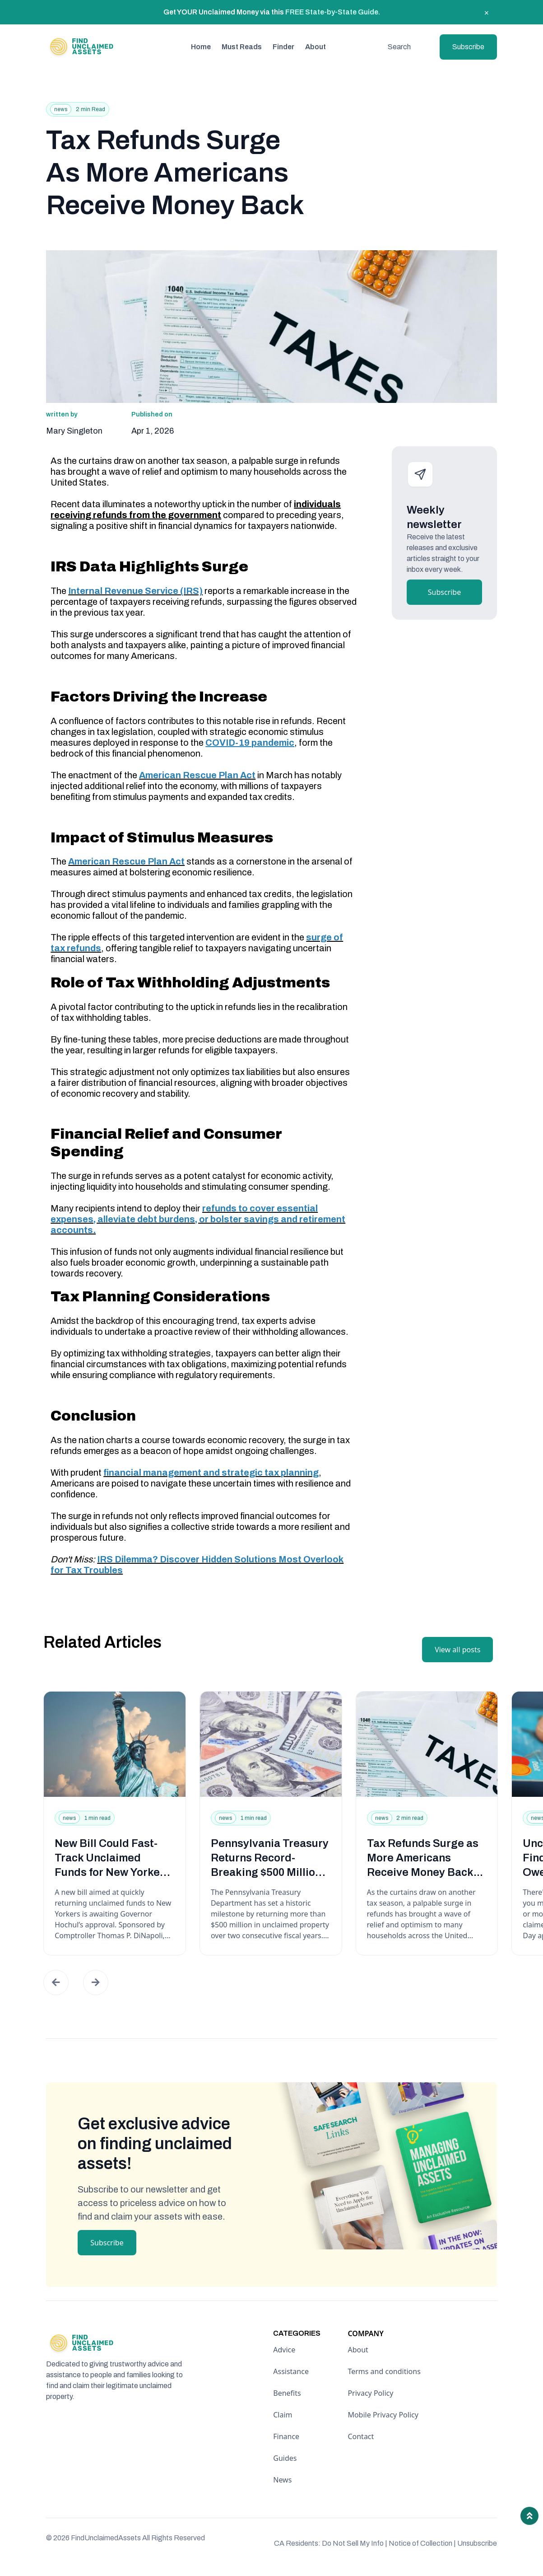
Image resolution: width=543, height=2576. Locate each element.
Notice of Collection (422, 2543)
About (315, 47)
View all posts (457, 1650)
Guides (285, 2458)
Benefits (287, 2393)
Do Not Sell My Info (354, 2543)
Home (201, 47)
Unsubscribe (477, 2543)
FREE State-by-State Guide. (332, 12)
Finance (286, 2436)
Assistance (291, 2371)
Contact (361, 2436)
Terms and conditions (384, 2371)
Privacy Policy (370, 2393)
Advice (284, 2350)
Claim (282, 2415)
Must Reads (242, 47)
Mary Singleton (74, 430)
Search (399, 47)
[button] (56, 1982)
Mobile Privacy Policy (383, 2415)
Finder (283, 47)
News (282, 2480)
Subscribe (468, 47)
